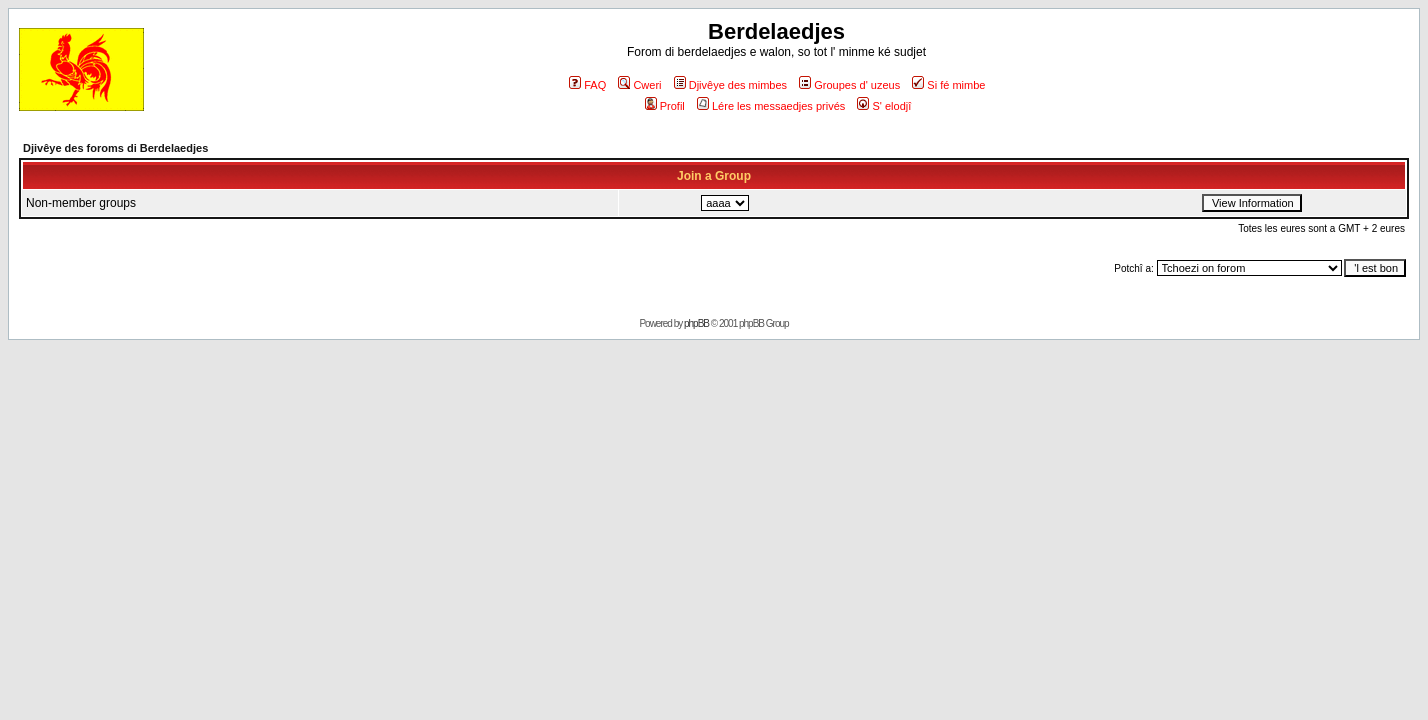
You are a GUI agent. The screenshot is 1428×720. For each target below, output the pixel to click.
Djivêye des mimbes (730, 85)
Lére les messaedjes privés (771, 106)
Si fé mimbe (948, 85)
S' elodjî (884, 106)
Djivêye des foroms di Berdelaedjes (115, 148)
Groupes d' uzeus (849, 85)
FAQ (587, 85)
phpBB (696, 323)
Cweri (639, 85)
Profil (665, 106)
